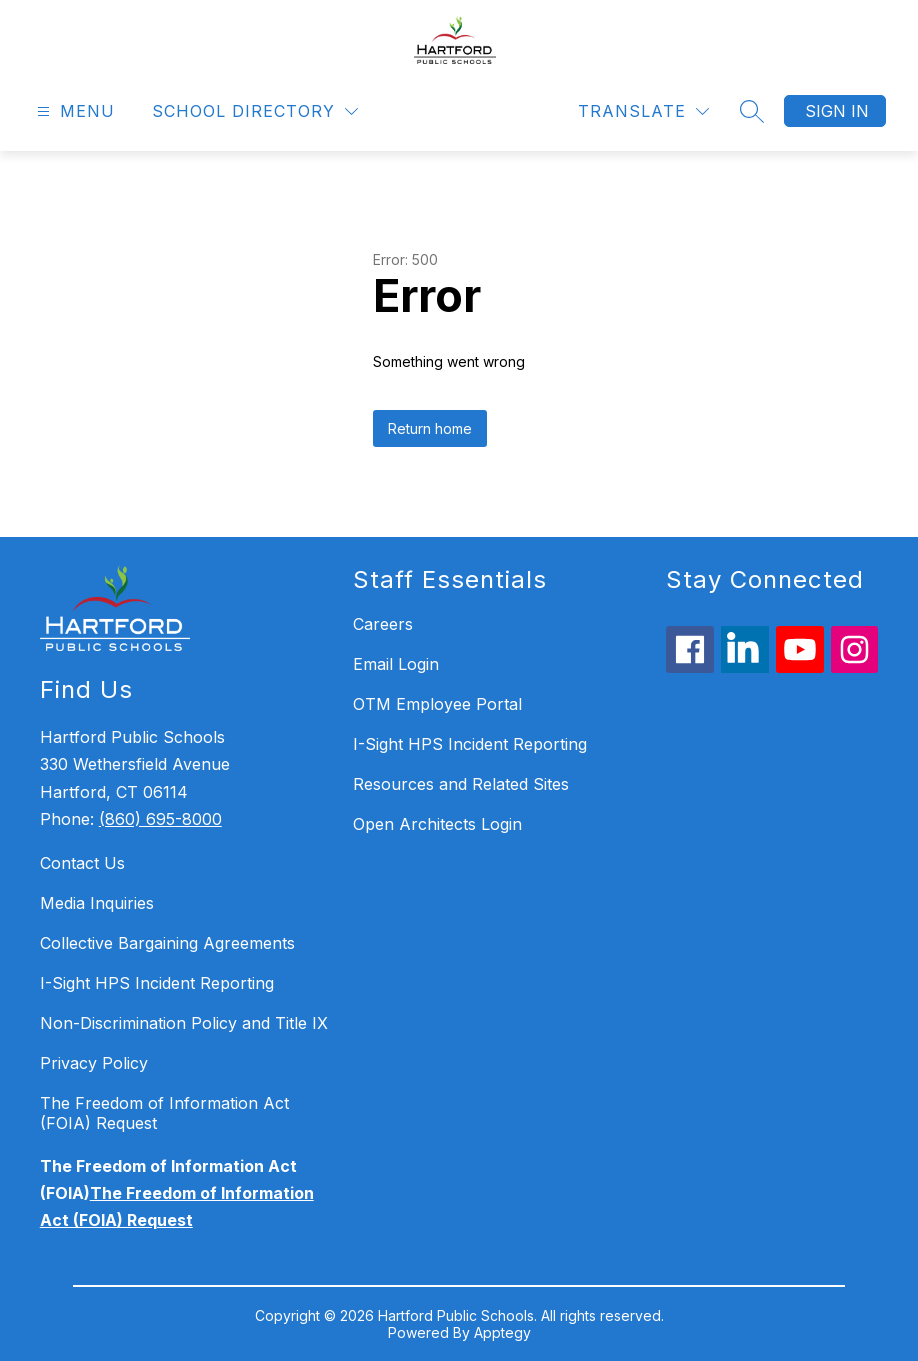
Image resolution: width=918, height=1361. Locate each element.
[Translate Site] (643, 111)
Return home (430, 428)
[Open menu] (73, 111)
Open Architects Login (437, 824)
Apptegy (502, 1332)
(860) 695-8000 (160, 819)
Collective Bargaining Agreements (167, 943)
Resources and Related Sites (461, 784)
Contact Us (82, 863)
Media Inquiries (97, 903)
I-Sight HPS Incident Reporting (157, 983)
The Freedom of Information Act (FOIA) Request (164, 1113)
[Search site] (752, 111)
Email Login (396, 664)
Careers (383, 624)
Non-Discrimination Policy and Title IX (184, 1023)
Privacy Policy (94, 1063)
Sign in (837, 111)
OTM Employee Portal (437, 704)
